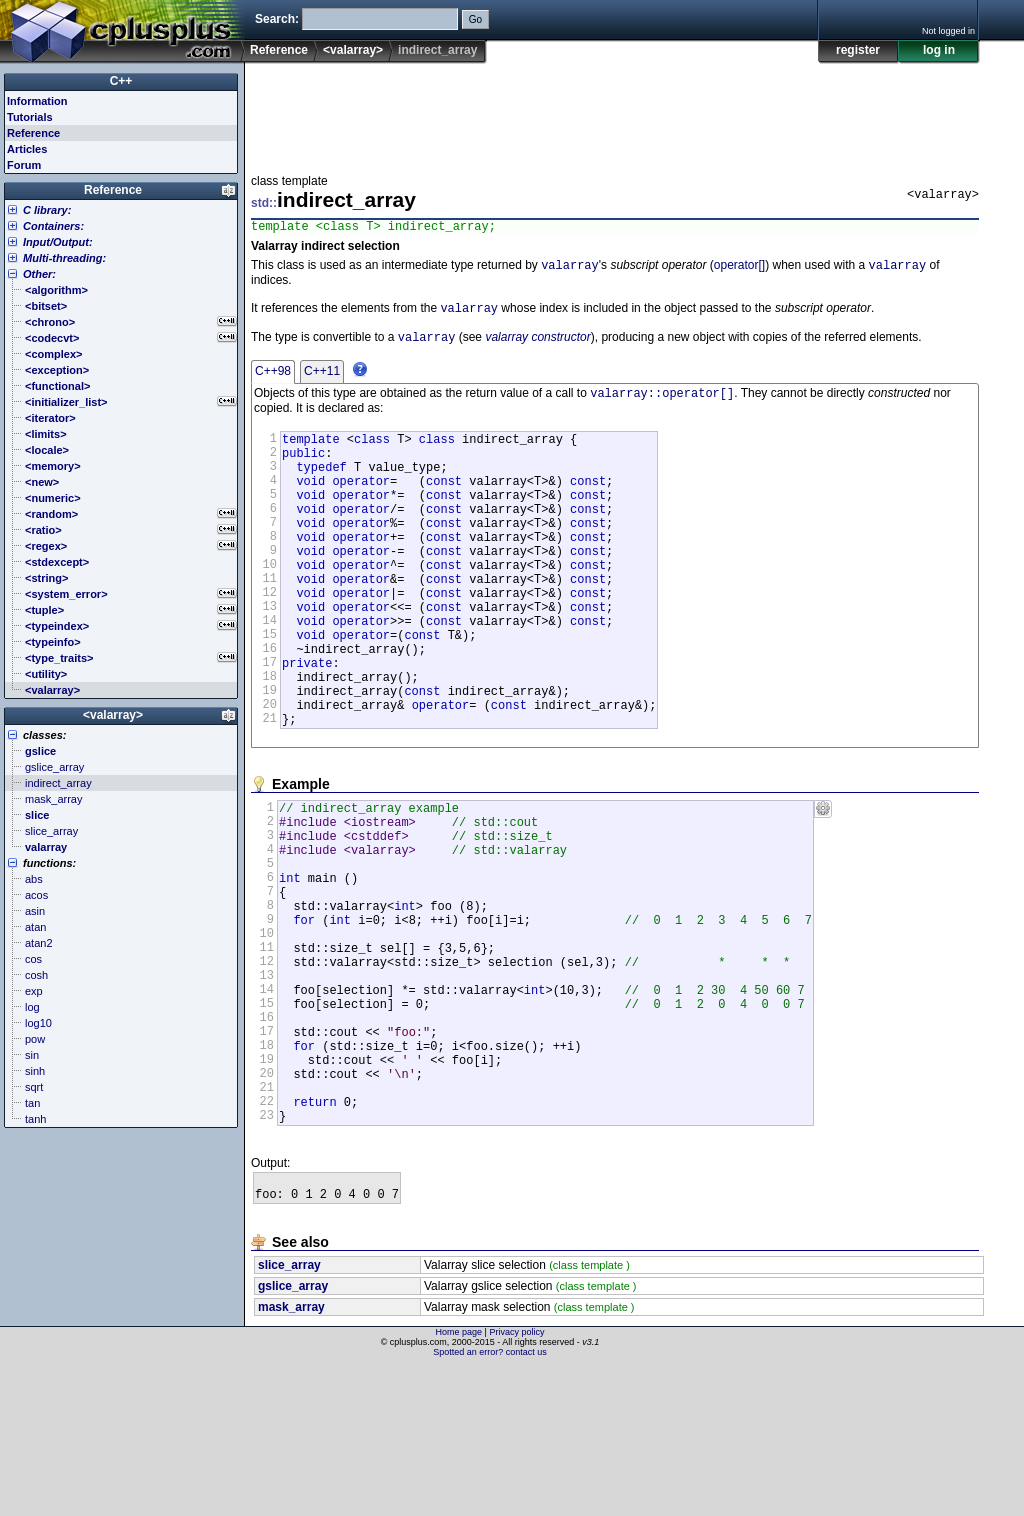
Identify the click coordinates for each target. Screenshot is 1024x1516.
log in (939, 50)
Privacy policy (516, 1481)
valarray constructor (537, 346)
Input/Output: (58, 242)
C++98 (273, 380)
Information (37, 101)
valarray (570, 269)
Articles (27, 149)
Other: (39, 274)
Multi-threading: (64, 258)
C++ (121, 81)
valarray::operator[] (662, 403)
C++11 (322, 380)
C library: (47, 210)
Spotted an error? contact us (490, 1501)
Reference (279, 50)
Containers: (53, 226)
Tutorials (30, 117)
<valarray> (353, 50)
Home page (459, 1481)
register (858, 50)
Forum (24, 165)
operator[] (739, 270)
